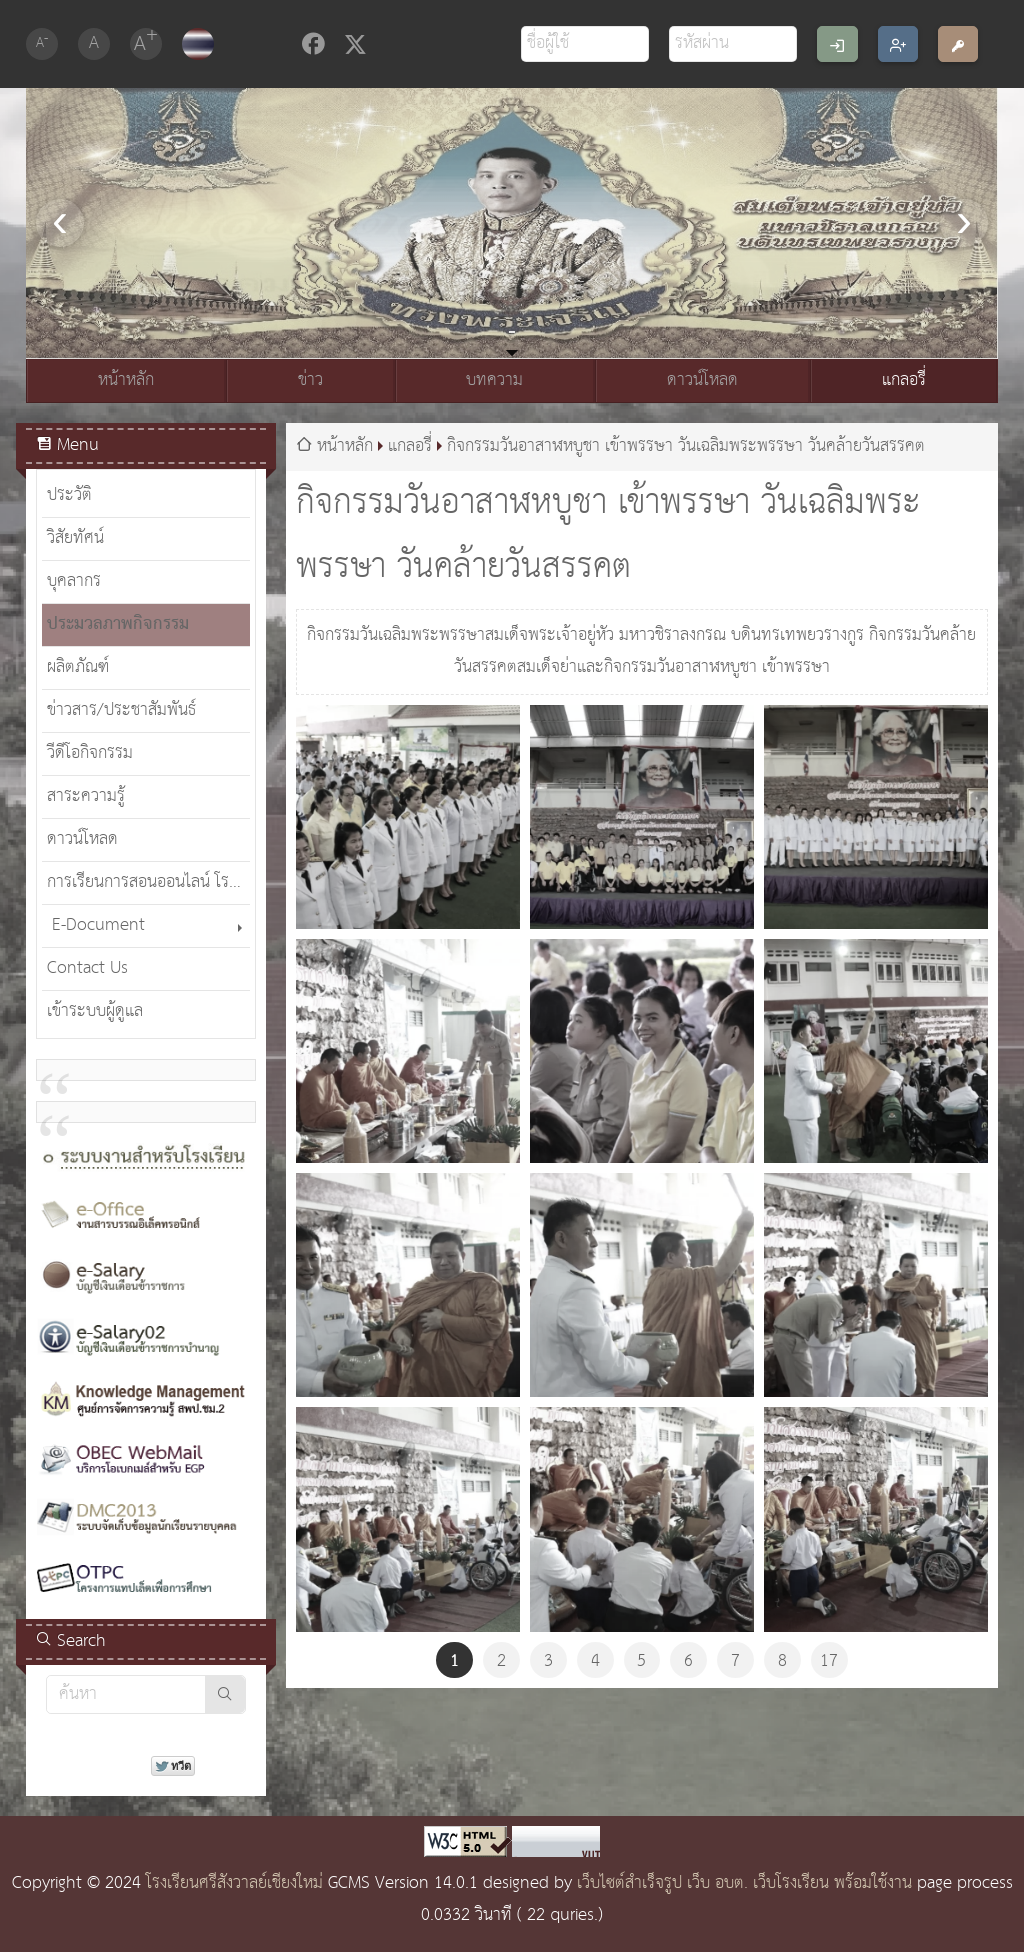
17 (829, 1661)
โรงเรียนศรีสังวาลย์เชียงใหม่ (234, 1883)
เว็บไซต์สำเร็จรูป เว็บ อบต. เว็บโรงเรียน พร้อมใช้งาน (744, 1883)
